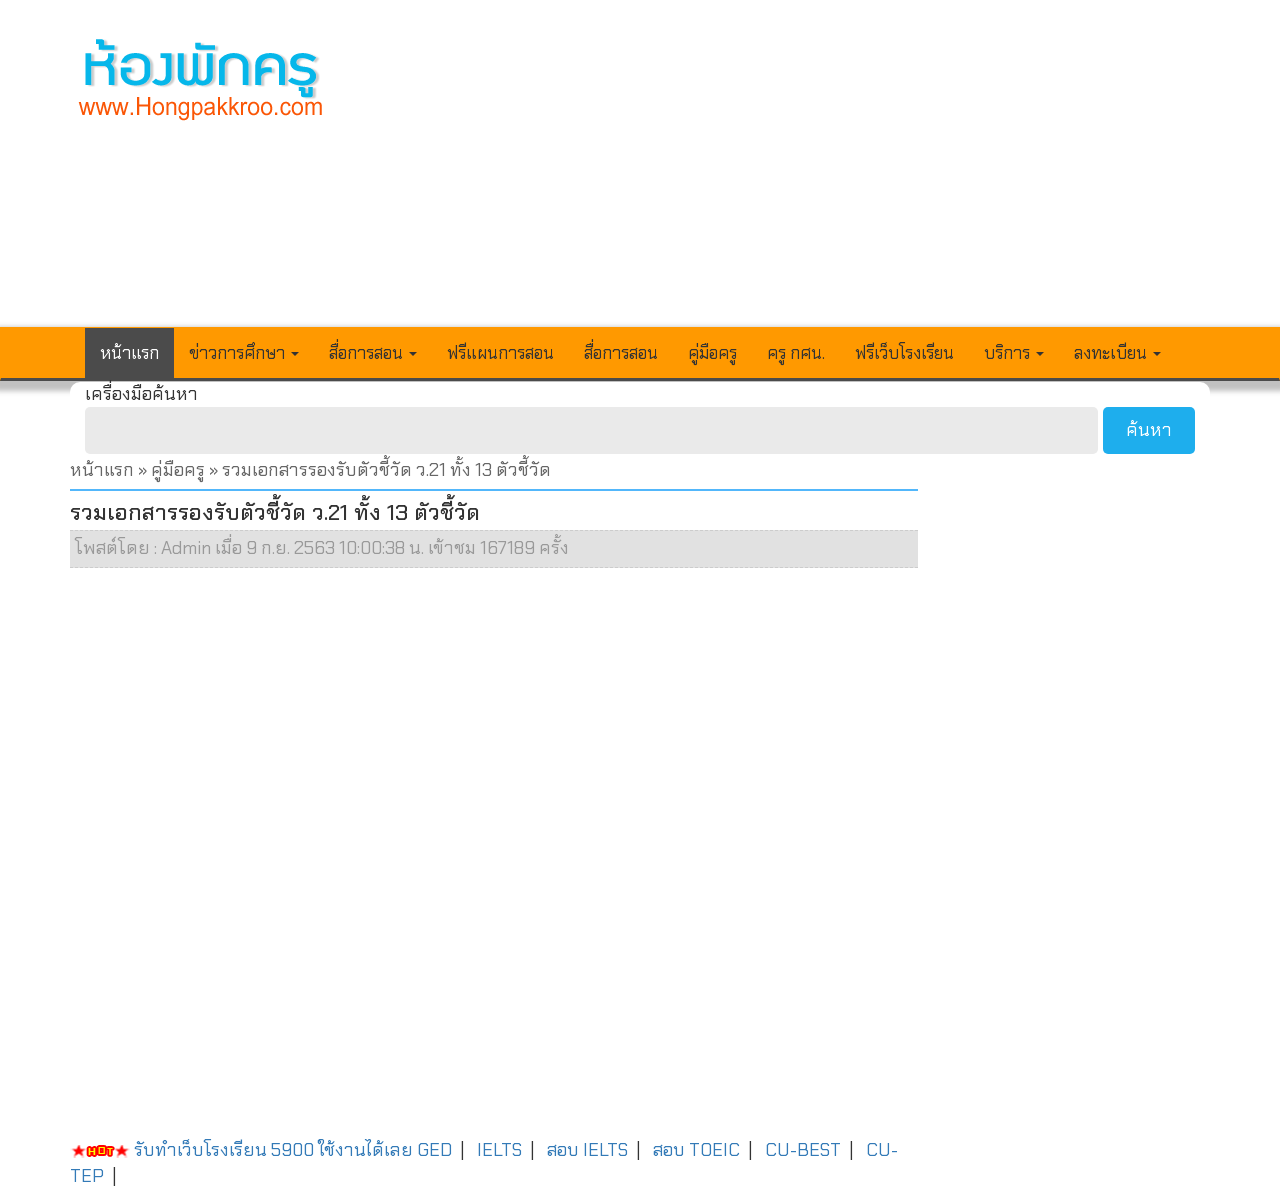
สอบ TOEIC (696, 1150)
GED (434, 1150)
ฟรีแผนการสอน (500, 353)
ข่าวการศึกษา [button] (244, 353)
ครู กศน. (796, 353)
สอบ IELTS (587, 1150)
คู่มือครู (712, 353)
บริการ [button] (1014, 353)
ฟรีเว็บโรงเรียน (904, 353)
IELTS (499, 1150)
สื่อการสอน (621, 353)
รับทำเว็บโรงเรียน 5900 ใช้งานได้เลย (241, 1150)
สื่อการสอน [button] (373, 353)
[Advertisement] (787, 176)
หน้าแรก (129, 353)
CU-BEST (803, 1150)
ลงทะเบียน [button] (1117, 353)
